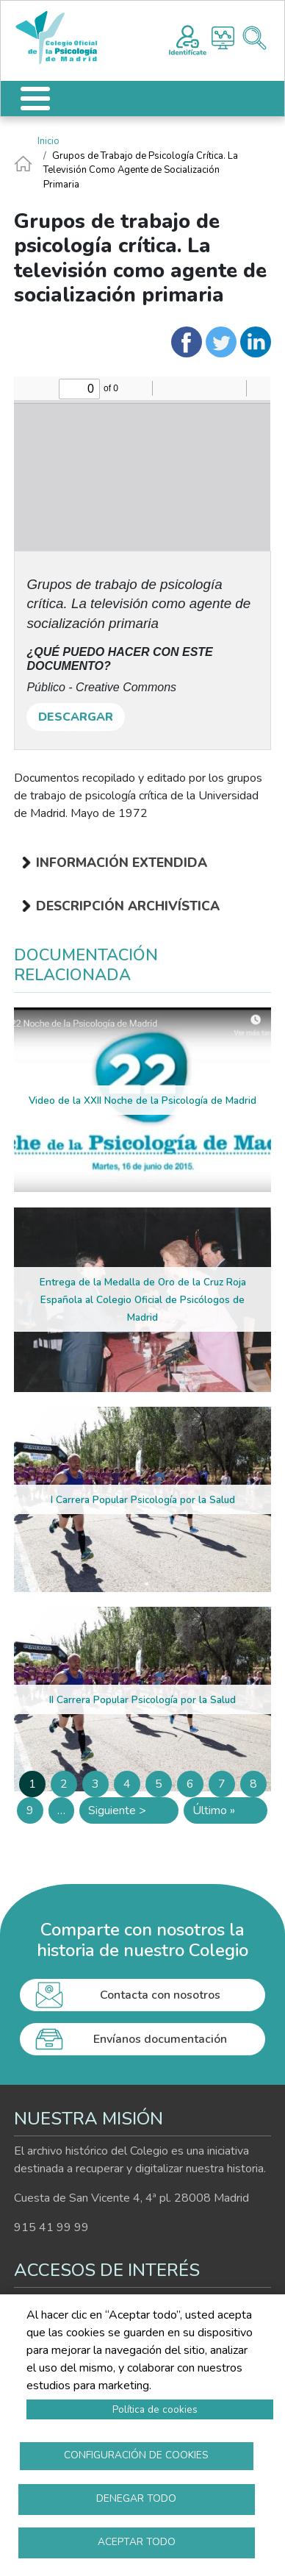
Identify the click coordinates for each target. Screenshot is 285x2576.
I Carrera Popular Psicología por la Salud (143, 1500)
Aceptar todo (137, 2542)
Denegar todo (136, 2498)
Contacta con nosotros (160, 1995)
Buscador (254, 38)
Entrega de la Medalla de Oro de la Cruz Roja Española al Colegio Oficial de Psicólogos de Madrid (143, 1299)
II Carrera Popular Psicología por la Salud (142, 1700)
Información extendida (121, 862)
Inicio (48, 141)
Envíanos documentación (160, 2039)
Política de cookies (155, 2409)
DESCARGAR (75, 717)
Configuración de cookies (136, 2455)
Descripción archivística (128, 906)
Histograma (223, 38)
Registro (187, 38)
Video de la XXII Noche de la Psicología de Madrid (142, 1100)
